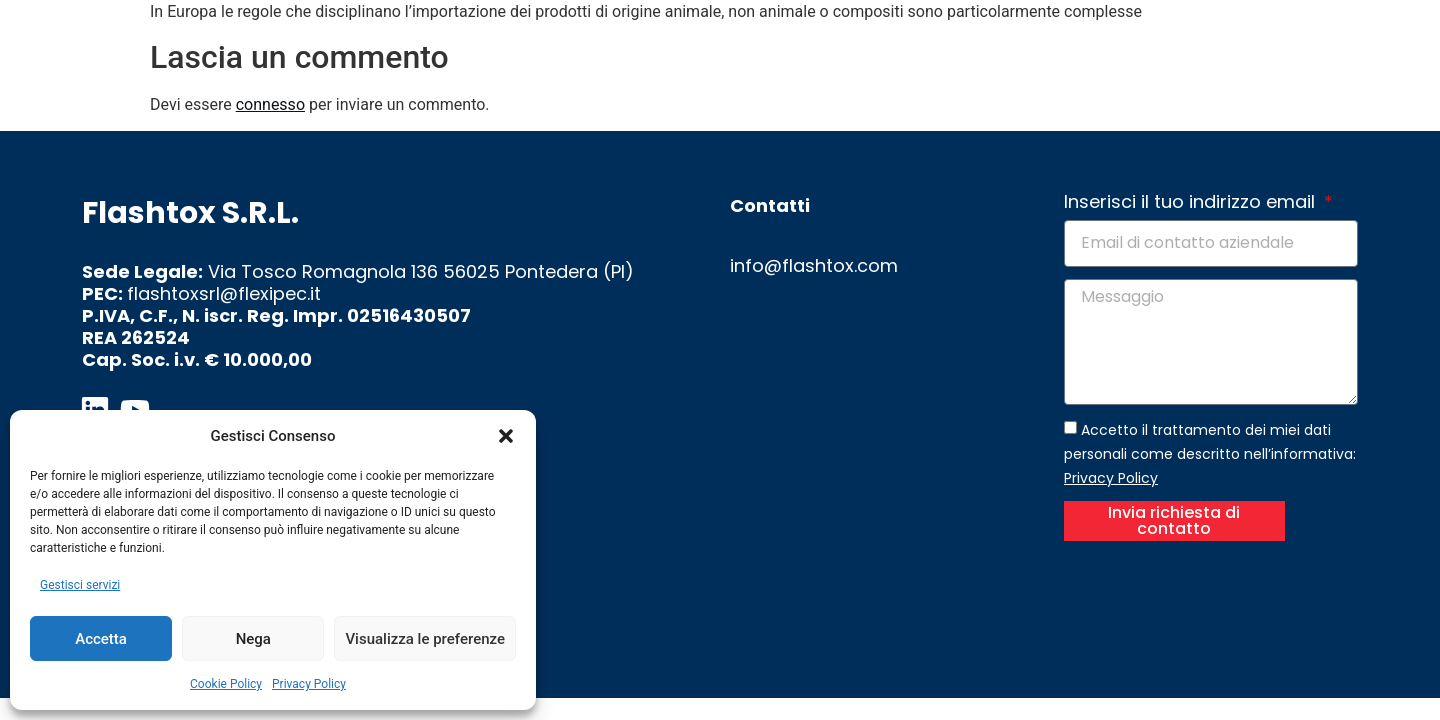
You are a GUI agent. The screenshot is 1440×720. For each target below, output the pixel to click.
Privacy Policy (309, 684)
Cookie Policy (226, 684)
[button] (506, 436)
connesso (270, 104)
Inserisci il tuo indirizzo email (1192, 202)
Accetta (101, 639)
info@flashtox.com (814, 265)
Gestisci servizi (80, 585)
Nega (253, 639)
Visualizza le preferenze (425, 639)
